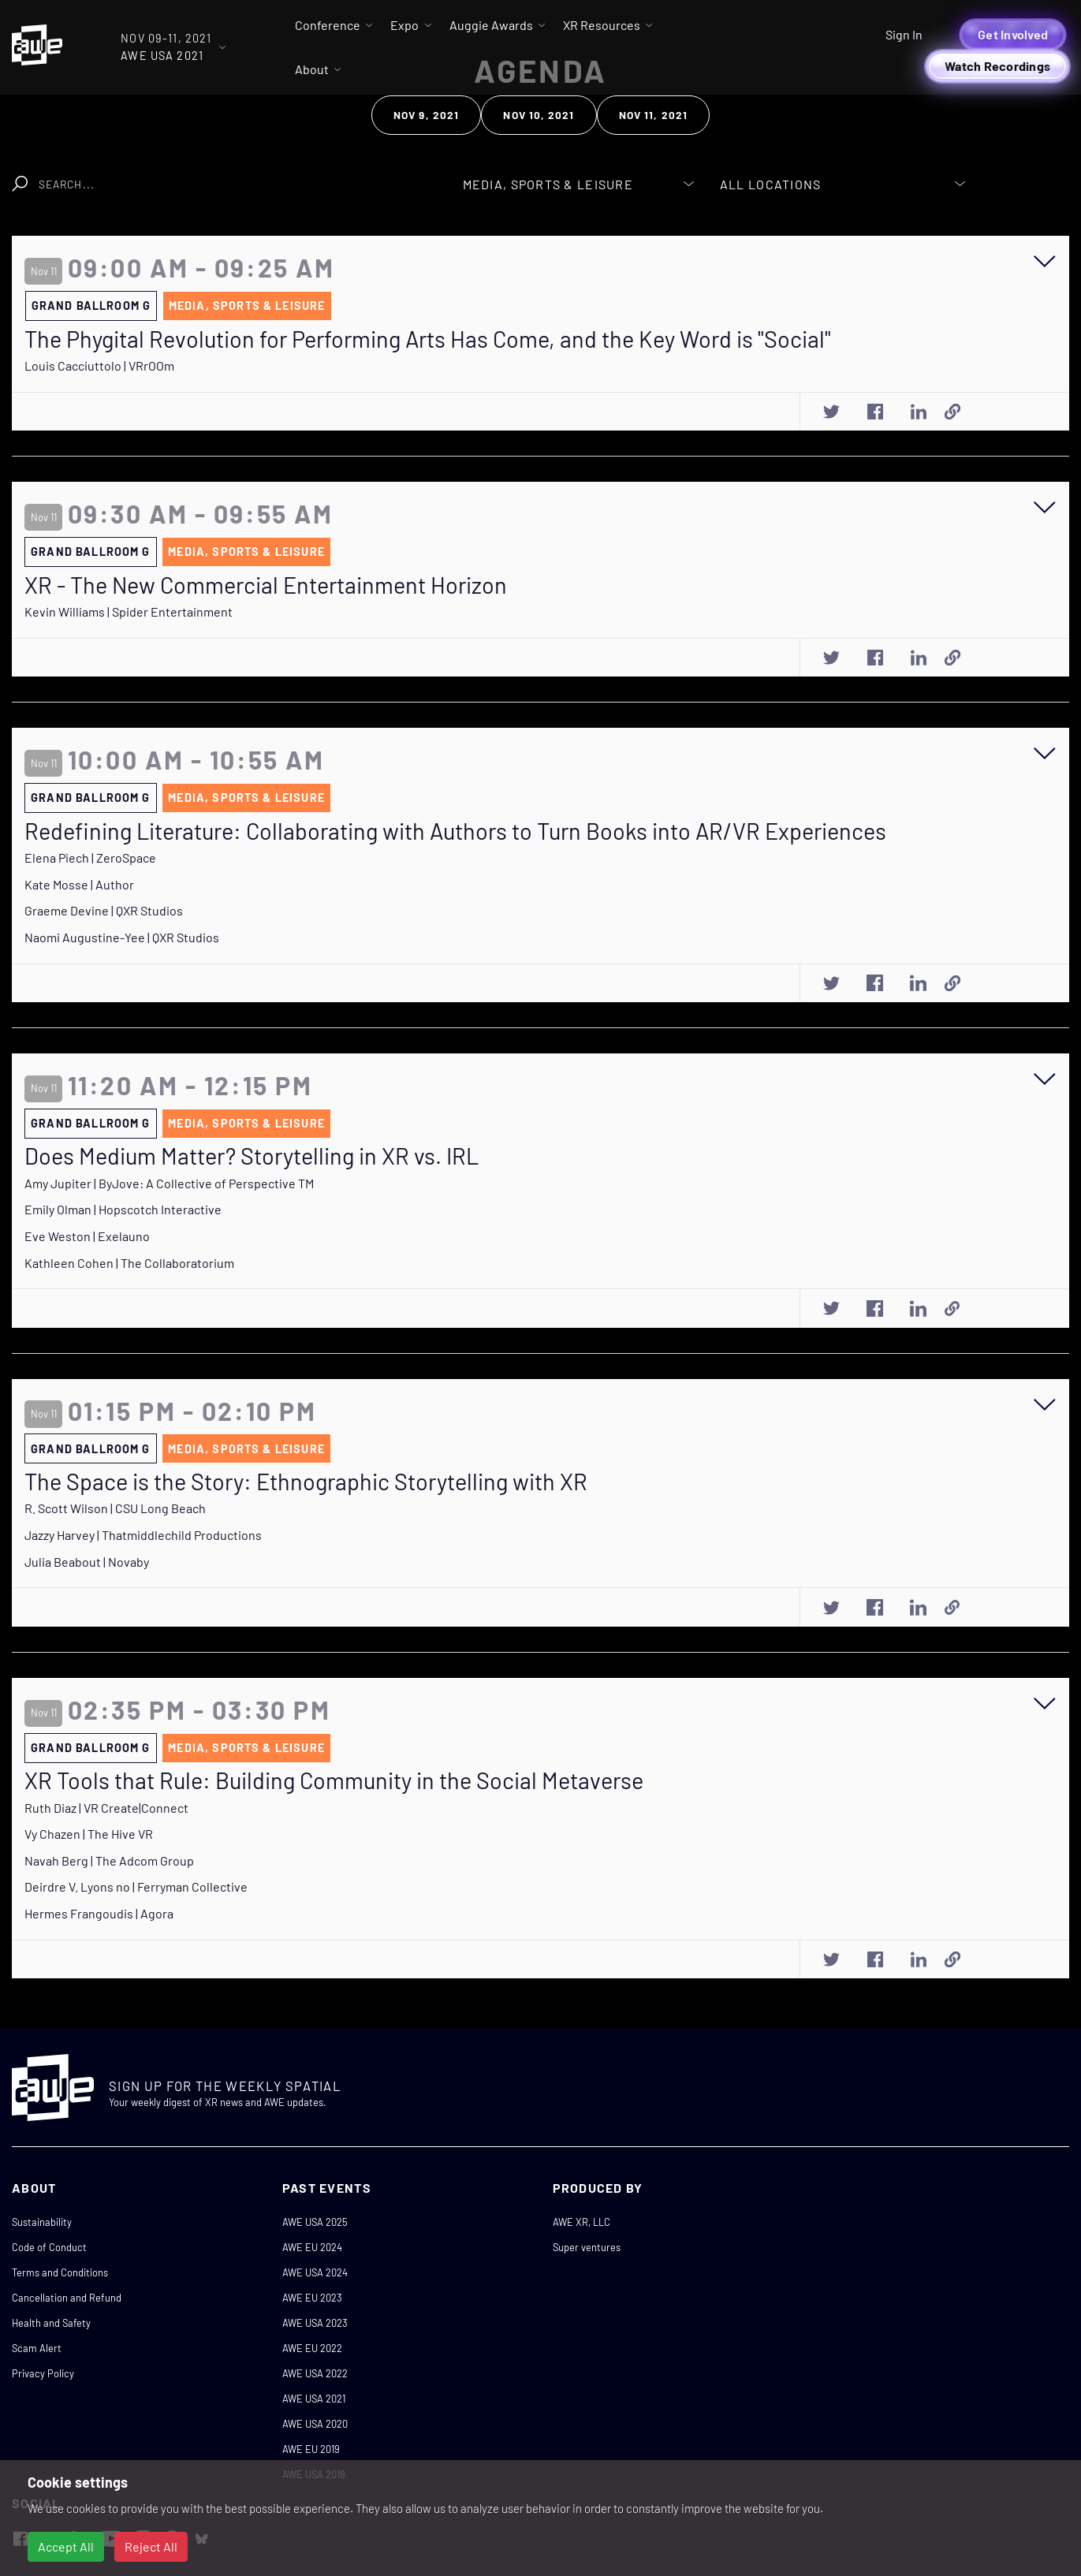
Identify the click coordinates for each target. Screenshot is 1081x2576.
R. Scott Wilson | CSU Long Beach (115, 1507)
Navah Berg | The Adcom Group (109, 1860)
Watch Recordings (997, 65)
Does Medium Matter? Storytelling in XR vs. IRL (251, 1156)
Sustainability (42, 2222)
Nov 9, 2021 (426, 114)
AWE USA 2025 (315, 2222)
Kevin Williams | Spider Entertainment (128, 611)
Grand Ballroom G (91, 305)
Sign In (904, 34)
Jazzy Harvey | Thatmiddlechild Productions (143, 1534)
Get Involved (1013, 34)
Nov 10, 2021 (538, 114)
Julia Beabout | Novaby (86, 1561)
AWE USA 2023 (315, 2323)
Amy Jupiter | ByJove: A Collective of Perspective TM (169, 1183)
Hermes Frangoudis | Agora (98, 1913)
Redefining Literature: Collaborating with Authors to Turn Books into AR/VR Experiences (455, 831)
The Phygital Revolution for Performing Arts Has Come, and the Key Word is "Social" (427, 339)
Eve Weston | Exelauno (87, 1235)
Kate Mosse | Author (79, 884)
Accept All (66, 2546)
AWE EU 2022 (312, 2348)
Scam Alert (37, 2348)
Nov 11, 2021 (653, 114)
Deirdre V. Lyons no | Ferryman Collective (136, 1886)
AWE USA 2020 (315, 2424)
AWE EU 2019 (311, 2449)
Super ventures (587, 2247)
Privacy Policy (43, 2373)
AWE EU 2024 (312, 2247)
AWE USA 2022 (315, 2373)
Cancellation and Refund (66, 2297)
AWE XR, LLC (581, 2222)
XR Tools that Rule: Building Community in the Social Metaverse (333, 1780)
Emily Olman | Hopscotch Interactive (123, 1209)
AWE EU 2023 (312, 2297)
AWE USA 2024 (315, 2272)
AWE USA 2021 (313, 2398)
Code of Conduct (49, 2247)
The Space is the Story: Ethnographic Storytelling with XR (305, 1481)
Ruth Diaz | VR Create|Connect (106, 1807)
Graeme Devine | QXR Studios (103, 910)
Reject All (151, 2546)
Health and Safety (51, 2323)
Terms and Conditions (60, 2272)
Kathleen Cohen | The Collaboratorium (129, 1262)
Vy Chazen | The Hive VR (88, 1833)
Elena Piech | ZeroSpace (90, 857)
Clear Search (365, 176)
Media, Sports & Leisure (247, 305)
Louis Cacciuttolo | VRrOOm (99, 365)
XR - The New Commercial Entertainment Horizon (265, 585)
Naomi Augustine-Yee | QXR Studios (121, 937)
